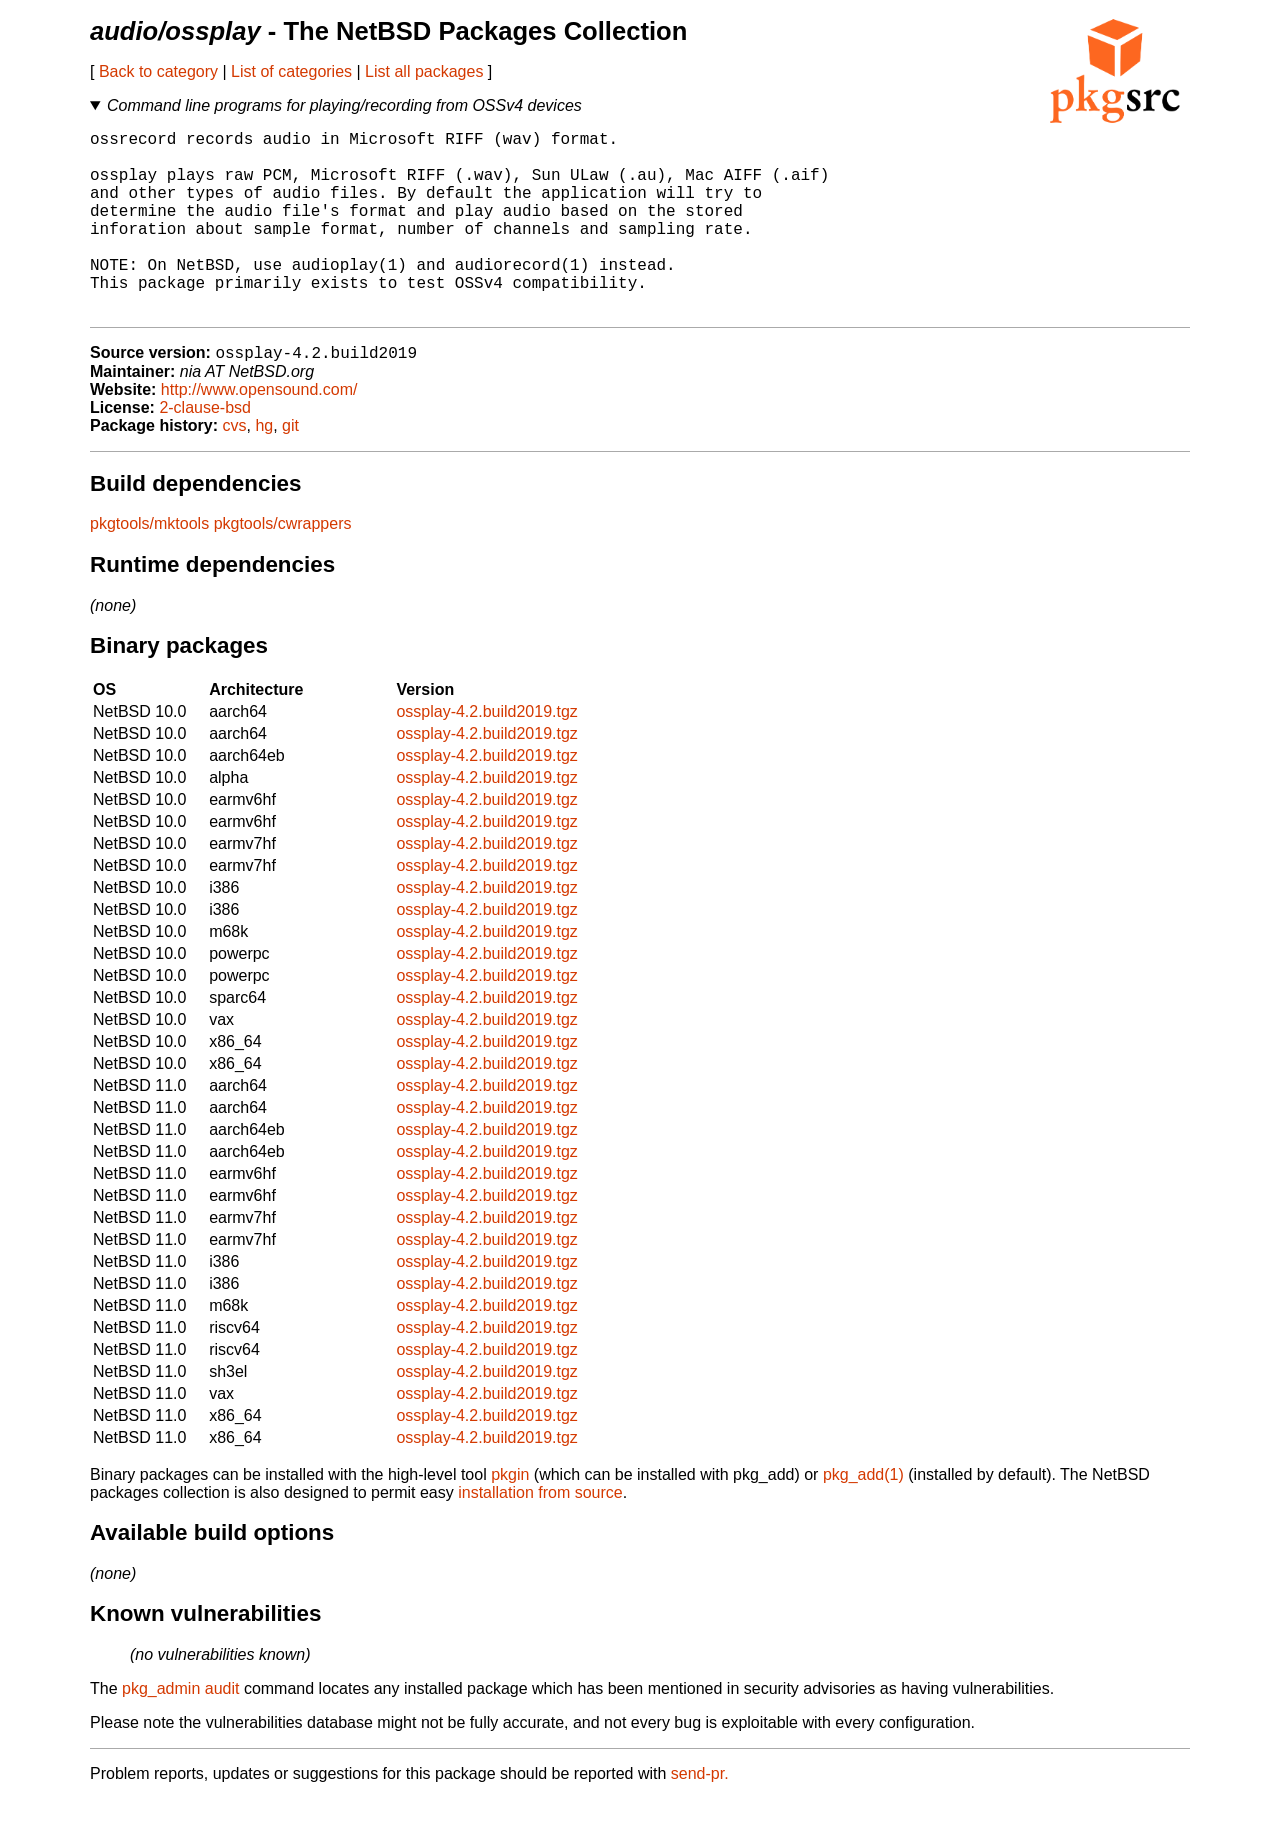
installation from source (540, 1535)
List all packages (424, 71)
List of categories (291, 71)
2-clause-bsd (205, 450)
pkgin (510, 1517)
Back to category (158, 71)
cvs (235, 468)
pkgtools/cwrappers (283, 566)
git (290, 468)
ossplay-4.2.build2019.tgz (486, 754)
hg (264, 468)
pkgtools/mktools (149, 566)
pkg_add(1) (863, 1517)
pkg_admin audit (180, 1731)
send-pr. (700, 1816)
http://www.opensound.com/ (259, 432)
